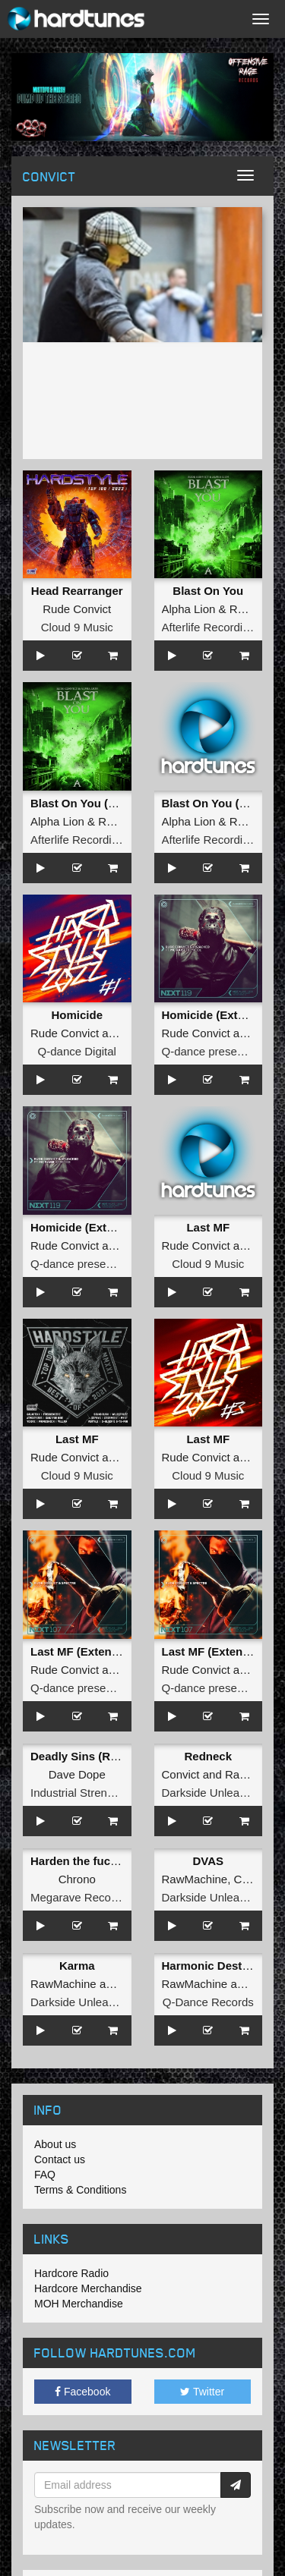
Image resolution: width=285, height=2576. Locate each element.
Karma (77, 1965)
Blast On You (208, 590)
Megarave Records (78, 1897)
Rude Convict (77, 608)
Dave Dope (77, 1774)
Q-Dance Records (208, 2002)
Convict (181, 1774)
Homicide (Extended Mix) (98, 1227)
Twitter (202, 2392)
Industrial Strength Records (99, 1792)
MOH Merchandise (78, 2304)
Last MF (208, 1227)
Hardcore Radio (71, 2273)
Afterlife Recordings (211, 627)
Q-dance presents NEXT (92, 1263)
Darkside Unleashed (213, 1792)
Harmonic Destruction (221, 1965)
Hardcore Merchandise (88, 2288)
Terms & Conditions (80, 2190)
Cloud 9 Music (77, 627)
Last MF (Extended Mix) (94, 1651)
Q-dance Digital (77, 1051)
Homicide (77, 1014)
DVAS (207, 1860)
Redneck (208, 1756)
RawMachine (195, 1879)
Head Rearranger (77, 590)
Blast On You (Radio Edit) (99, 803)
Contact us (59, 2159)
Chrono (77, 1879)
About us (55, 2144)
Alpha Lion (189, 608)
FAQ (44, 2175)
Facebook (82, 2392)
